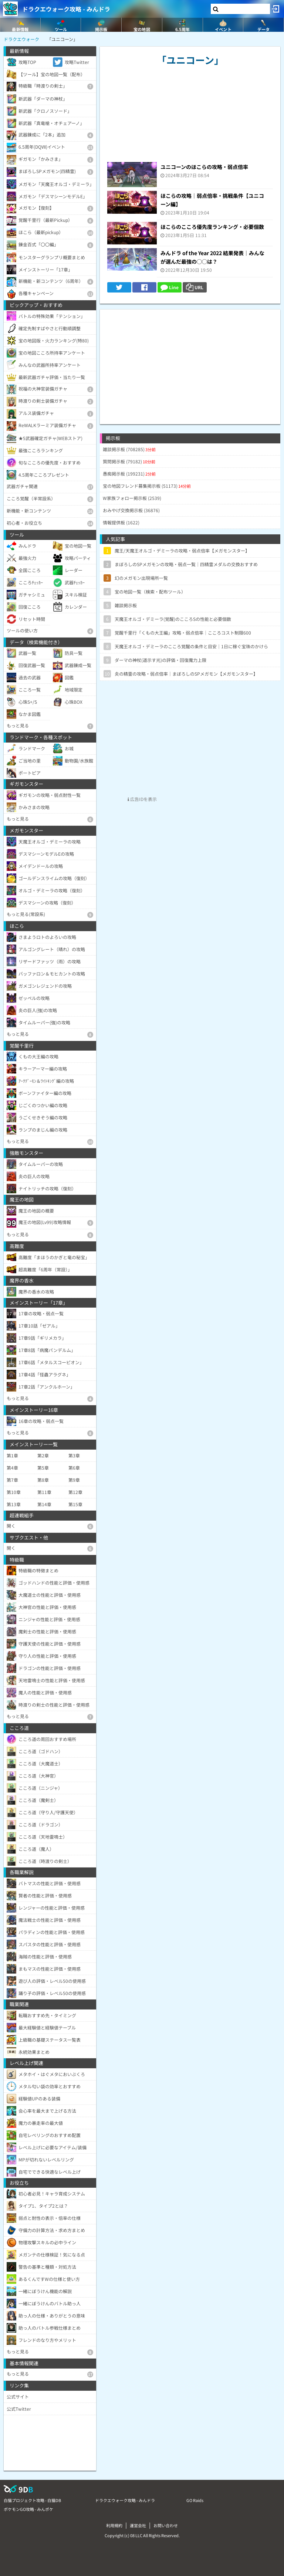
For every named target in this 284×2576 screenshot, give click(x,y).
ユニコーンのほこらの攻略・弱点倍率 (204, 166)
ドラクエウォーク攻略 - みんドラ (66, 8)
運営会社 (138, 2525)
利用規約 (114, 2525)
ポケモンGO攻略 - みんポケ (28, 2509)
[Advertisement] (190, 361)
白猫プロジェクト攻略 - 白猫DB (32, 2500)
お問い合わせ (165, 2525)
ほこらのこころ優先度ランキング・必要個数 (212, 226)
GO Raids (194, 2500)
